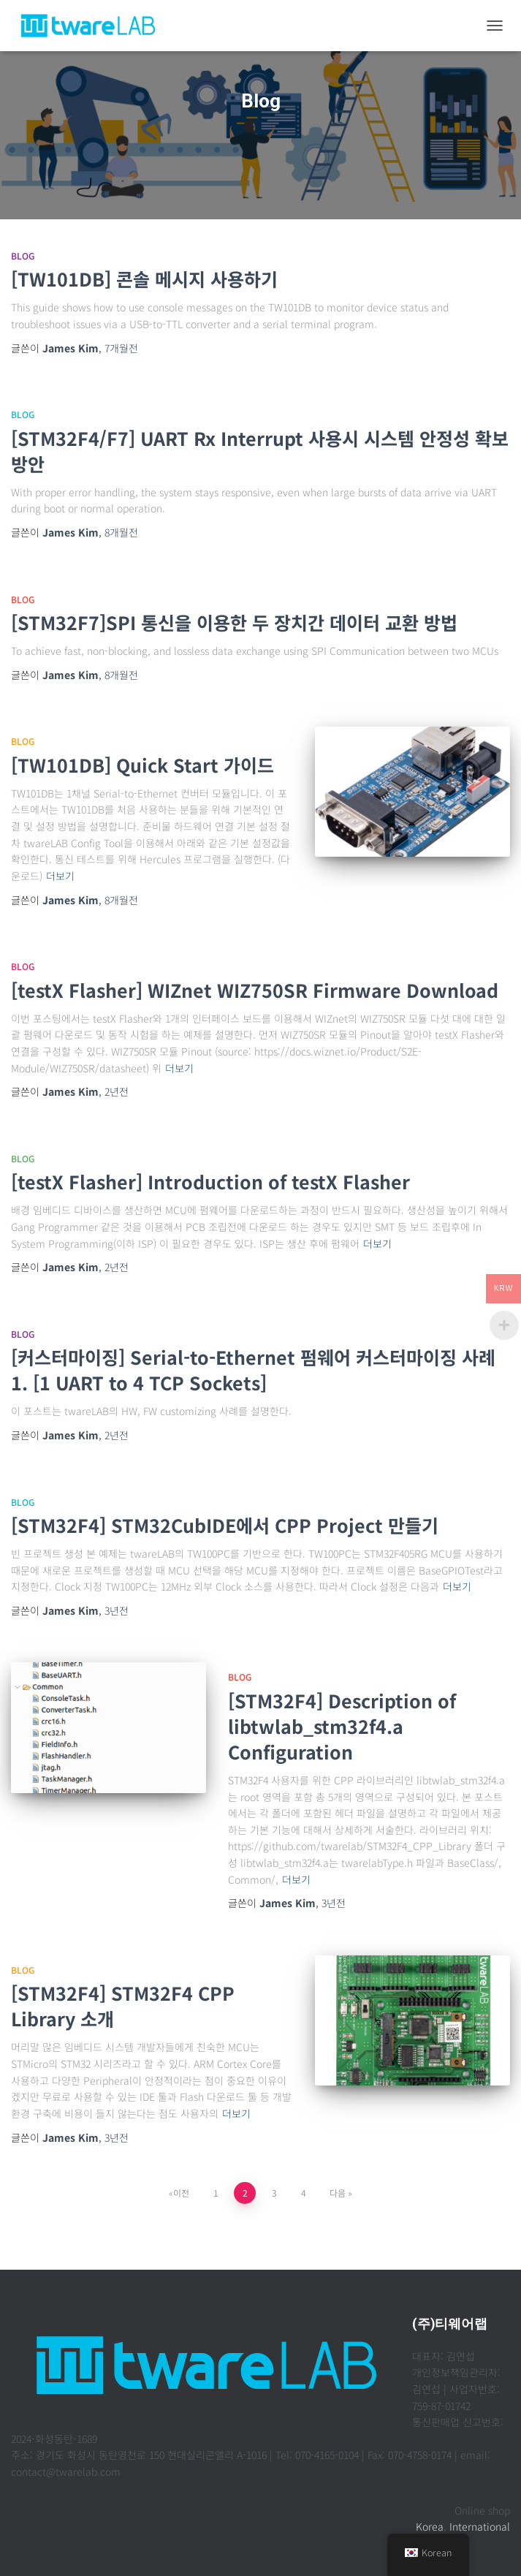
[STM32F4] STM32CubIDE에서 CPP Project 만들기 (224, 1525)
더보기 (60, 875)
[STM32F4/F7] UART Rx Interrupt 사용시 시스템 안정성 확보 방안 (260, 451)
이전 (181, 2192)
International (479, 2526)
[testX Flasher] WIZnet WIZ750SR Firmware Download (254, 990)
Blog (22, 255)
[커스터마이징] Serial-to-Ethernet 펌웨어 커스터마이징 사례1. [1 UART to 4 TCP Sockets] (253, 1369)
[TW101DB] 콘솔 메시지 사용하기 (144, 278)
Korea (430, 2526)
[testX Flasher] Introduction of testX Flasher (210, 1181)
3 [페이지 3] (274, 2192)
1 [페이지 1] (215, 2192)
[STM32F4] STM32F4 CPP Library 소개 (123, 2005)
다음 (338, 2192)
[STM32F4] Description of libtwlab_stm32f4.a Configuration (342, 1726)
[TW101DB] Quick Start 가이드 (142, 764)
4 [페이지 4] (303, 2192)
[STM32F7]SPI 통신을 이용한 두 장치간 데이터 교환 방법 (234, 622)
